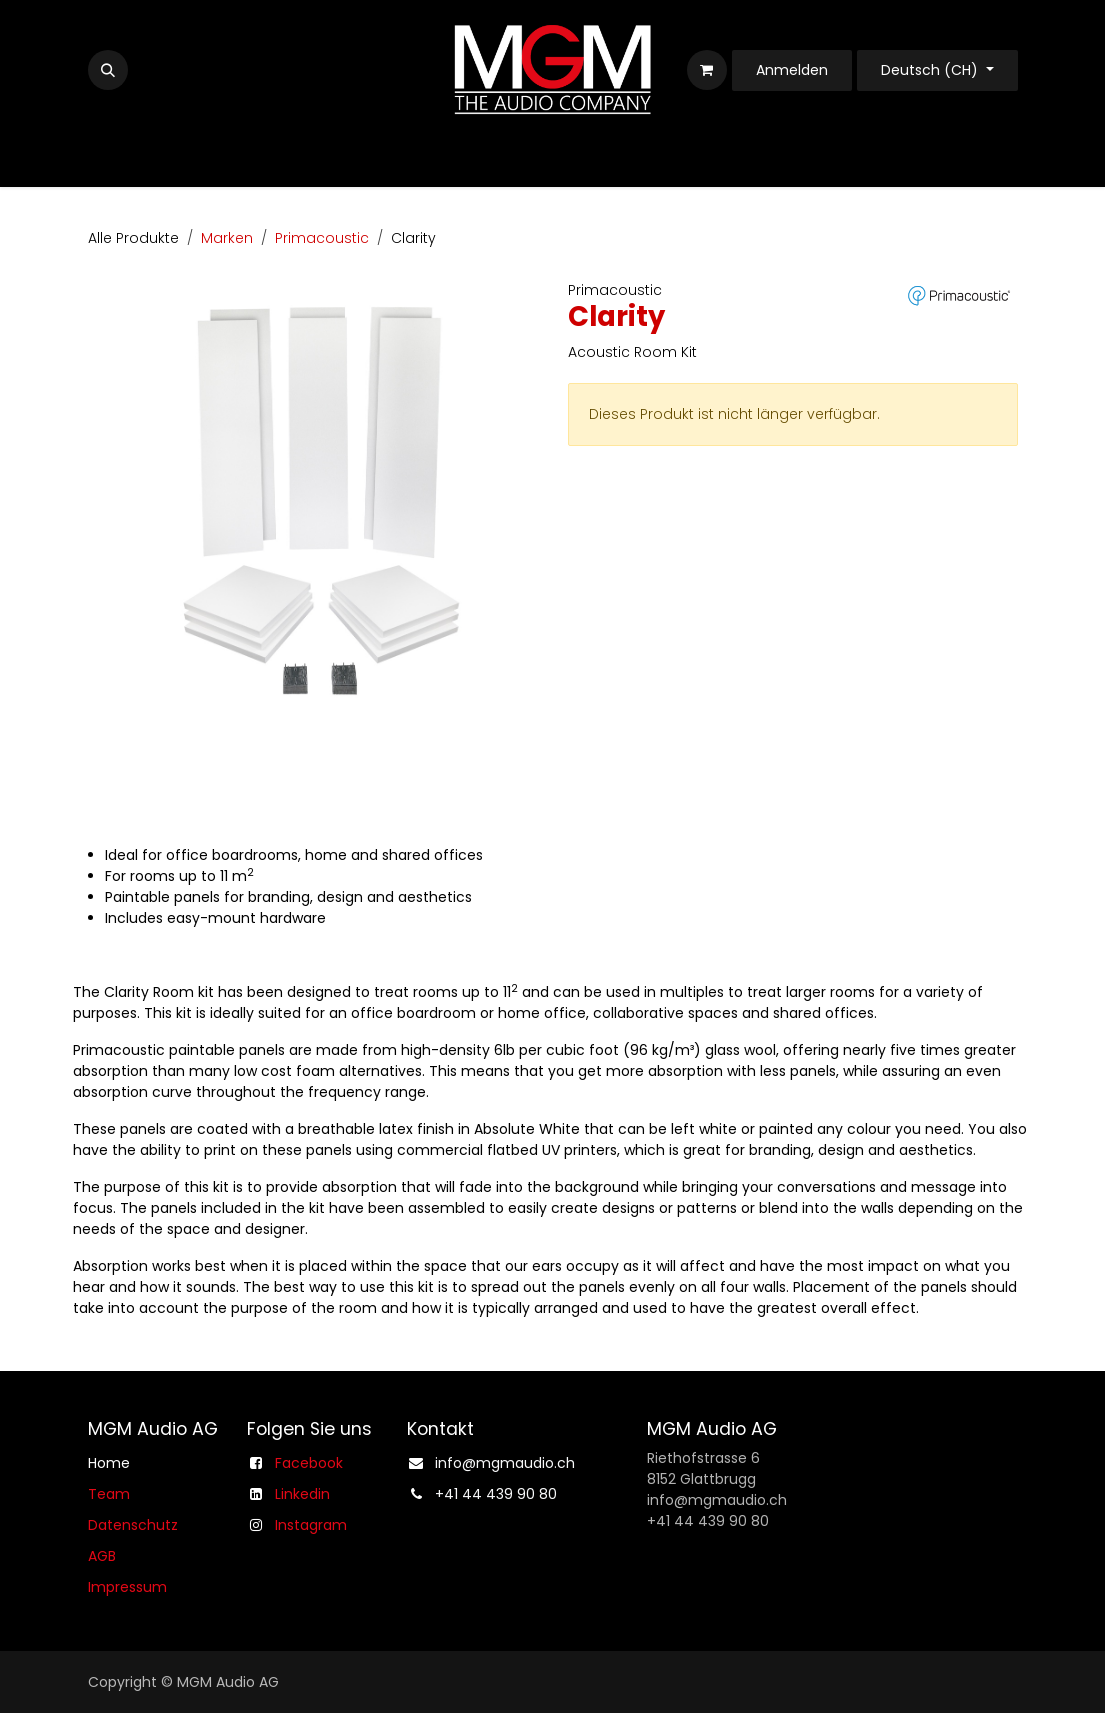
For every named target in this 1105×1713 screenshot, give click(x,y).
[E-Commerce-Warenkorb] (707, 70)
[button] (108, 70)
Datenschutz (133, 1525)
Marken (227, 238)
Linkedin (302, 1494)
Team (109, 1494)
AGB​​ (102, 1556)
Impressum (127, 1587)
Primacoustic (322, 238)
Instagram (311, 1525)
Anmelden (792, 70)
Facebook (309, 1463)
